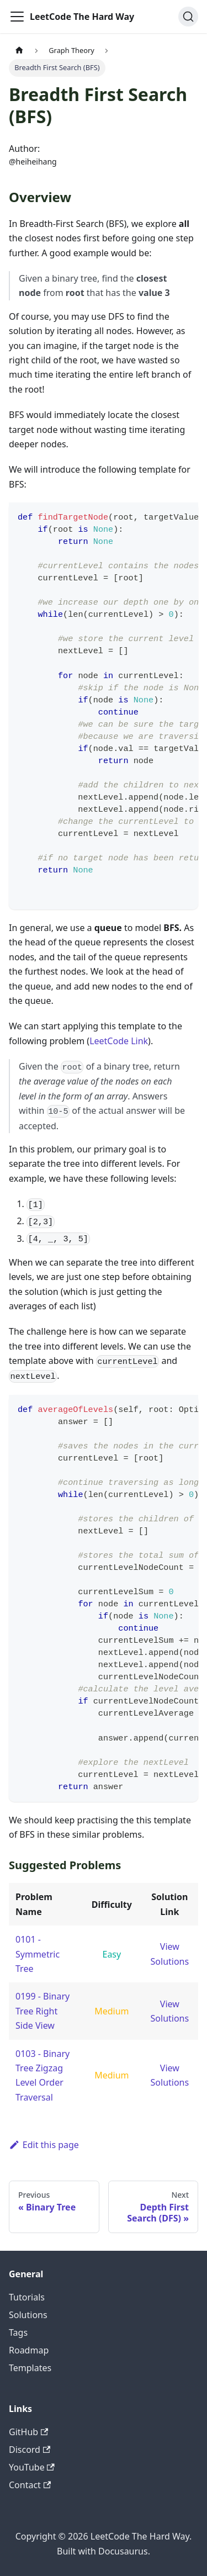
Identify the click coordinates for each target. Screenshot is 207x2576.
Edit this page (44, 2145)
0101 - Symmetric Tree (37, 1954)
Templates (30, 2368)
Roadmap (29, 2350)
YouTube (32, 2467)
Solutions (28, 2315)
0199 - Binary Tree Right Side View (42, 2011)
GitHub (28, 2432)
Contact (30, 2485)
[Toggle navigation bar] (17, 16)
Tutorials (27, 2297)
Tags (18, 2332)
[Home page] (19, 50)
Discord (29, 2449)
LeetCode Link (118, 1041)
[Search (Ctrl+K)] (188, 17)
